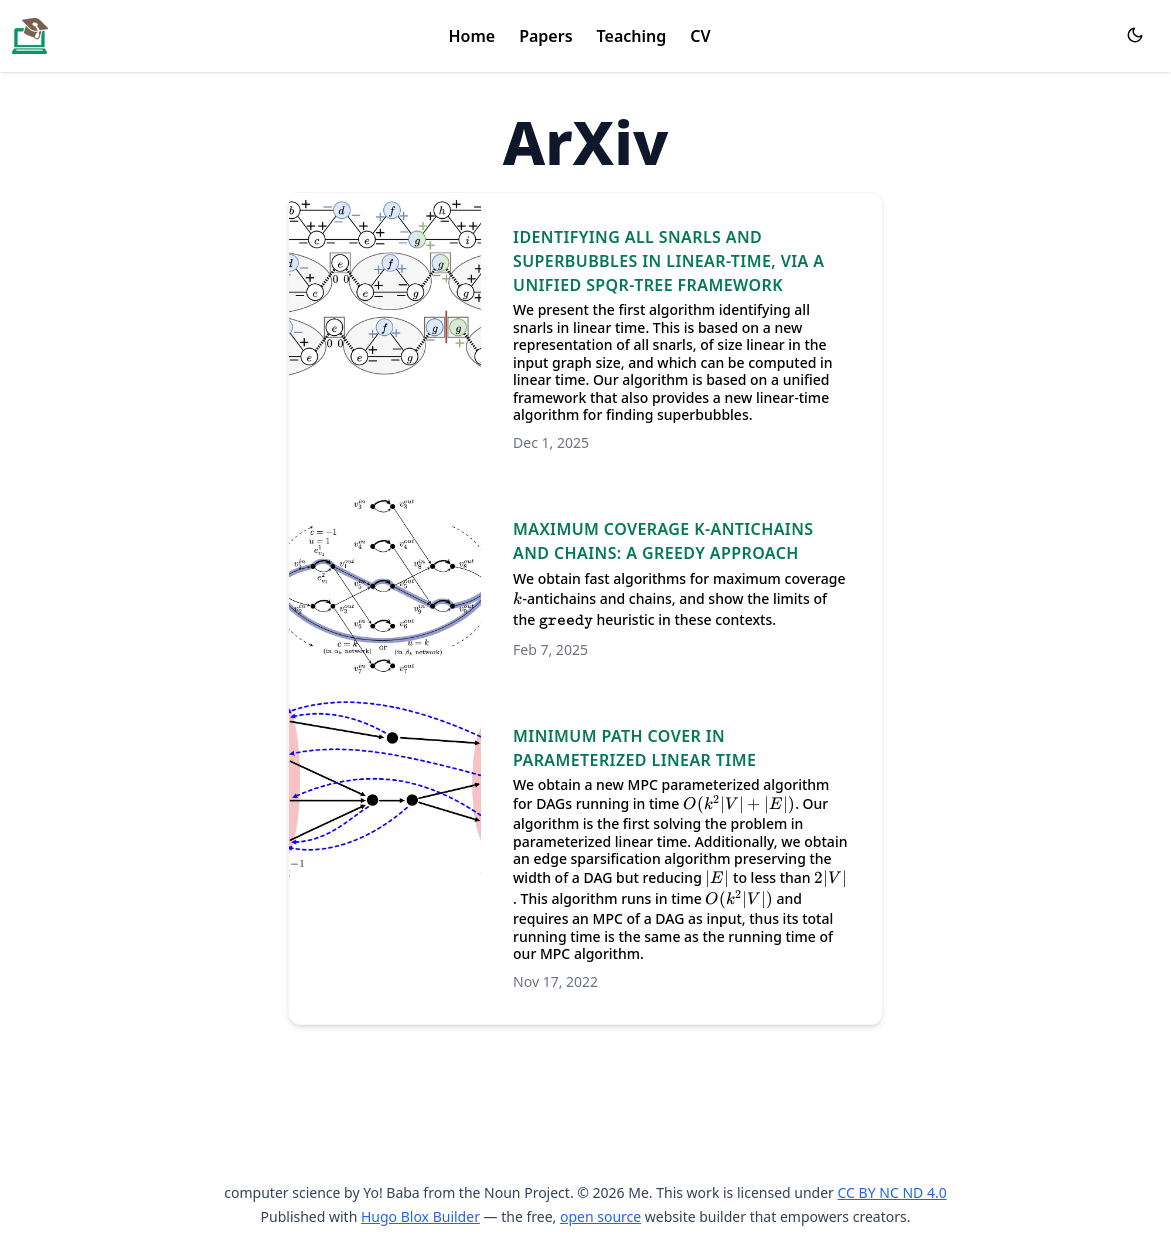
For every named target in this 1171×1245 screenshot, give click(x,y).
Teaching (632, 36)
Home (471, 36)
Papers (545, 36)
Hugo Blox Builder (420, 1216)
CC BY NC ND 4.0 (892, 1192)
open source (600, 1216)
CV (700, 36)
